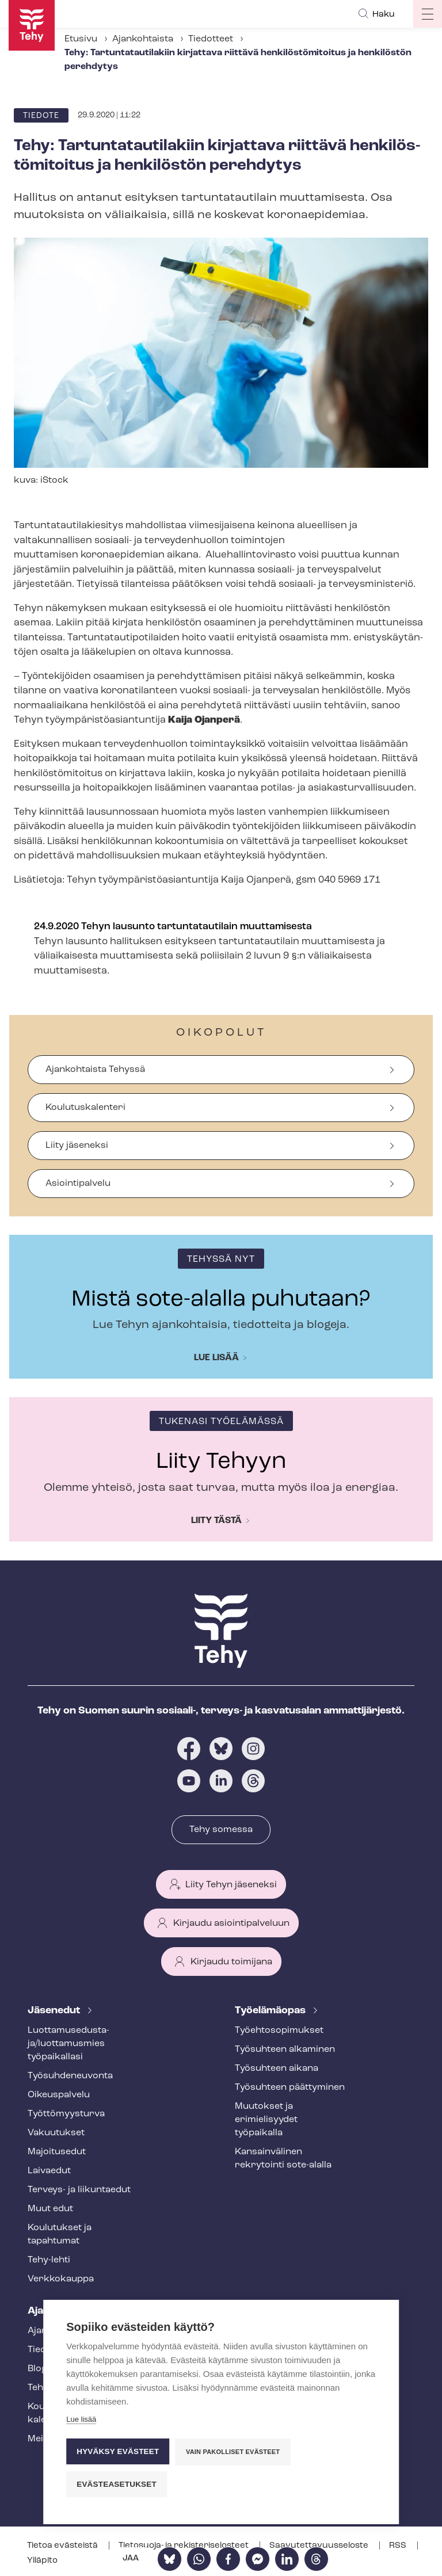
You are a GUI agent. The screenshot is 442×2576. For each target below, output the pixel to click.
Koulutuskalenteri (85, 1107)
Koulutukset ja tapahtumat (60, 2234)
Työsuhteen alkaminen (285, 2049)
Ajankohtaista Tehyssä (95, 1069)
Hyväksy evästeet (118, 2451)
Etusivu (80, 39)
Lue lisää (216, 1358)
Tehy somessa (221, 1829)
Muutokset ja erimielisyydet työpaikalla (266, 2120)
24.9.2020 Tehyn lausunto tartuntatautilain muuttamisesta (173, 927)
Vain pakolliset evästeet (233, 2451)
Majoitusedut (57, 2152)
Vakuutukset (56, 2133)
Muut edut (50, 2209)
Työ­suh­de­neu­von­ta (70, 2076)
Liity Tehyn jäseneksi (231, 1885)
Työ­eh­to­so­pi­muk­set (279, 2030)
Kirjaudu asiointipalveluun (231, 1923)
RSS (398, 2545)
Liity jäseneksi (76, 1145)
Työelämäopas (271, 2010)
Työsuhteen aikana (276, 2068)
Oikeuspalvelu (59, 2095)
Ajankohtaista (142, 39)
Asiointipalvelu (77, 1183)
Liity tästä (216, 1520)
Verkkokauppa (61, 2279)
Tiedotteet (210, 39)
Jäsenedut (55, 2010)
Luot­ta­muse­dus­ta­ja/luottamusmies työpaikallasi (68, 2044)
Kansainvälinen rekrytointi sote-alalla (283, 2158)
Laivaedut (49, 2171)
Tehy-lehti (49, 2260)
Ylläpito (42, 2560)
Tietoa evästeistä (63, 2545)
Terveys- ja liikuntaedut (79, 2190)
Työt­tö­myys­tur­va (66, 2114)
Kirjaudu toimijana (231, 1962)
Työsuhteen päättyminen (290, 2087)
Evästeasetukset (117, 2484)
